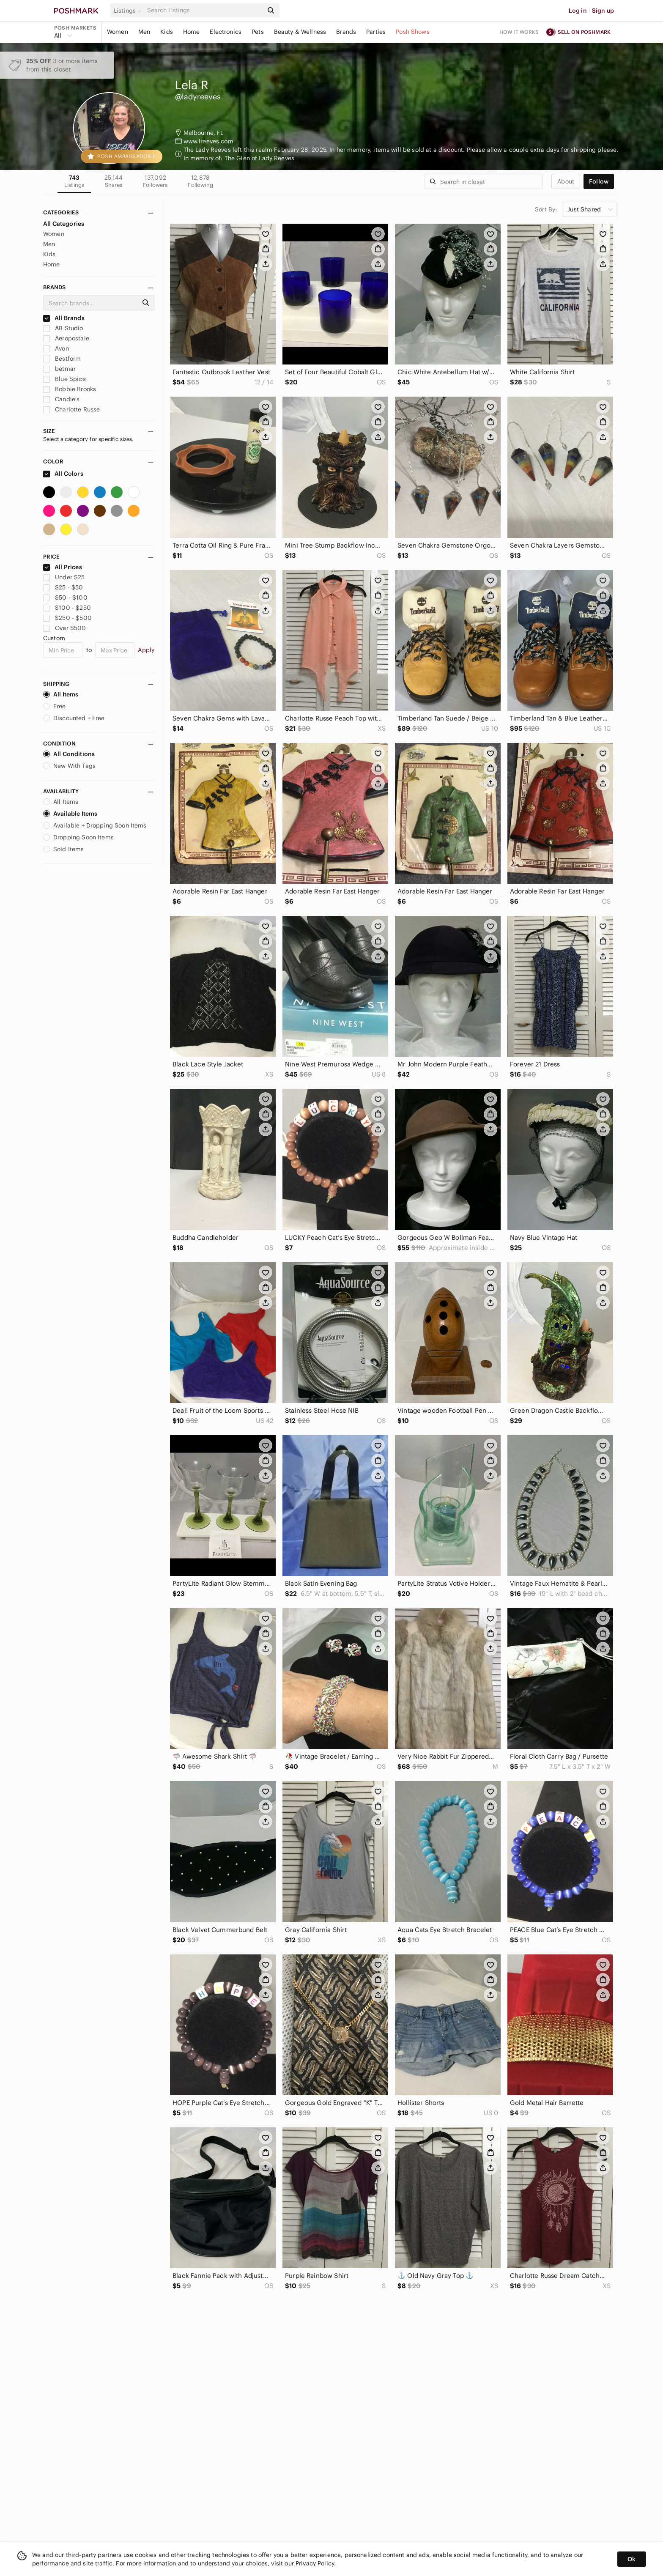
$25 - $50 (63, 587)
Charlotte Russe (71, 409)
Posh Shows (413, 32)
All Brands (64, 318)
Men (144, 32)
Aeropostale (66, 338)
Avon (56, 348)
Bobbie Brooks (69, 389)
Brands (346, 32)
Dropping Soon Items (78, 837)
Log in (578, 10)
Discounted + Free (74, 718)
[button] (129, 10)
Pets (258, 32)
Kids (166, 32)
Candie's (61, 399)
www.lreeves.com (208, 141)
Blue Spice (64, 379)
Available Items (70, 813)
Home (191, 32)
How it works (519, 32)
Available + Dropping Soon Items (95, 825)
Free (54, 706)
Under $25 (64, 577)
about (565, 181)
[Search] (204, 10)
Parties (376, 32)
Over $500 (64, 628)
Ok (631, 2559)
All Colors (63, 473)
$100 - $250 (67, 607)
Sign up (603, 10)
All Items (60, 694)
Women (117, 32)
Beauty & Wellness (300, 32)
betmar (59, 369)
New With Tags (69, 766)
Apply (146, 650)
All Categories (63, 223)
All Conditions (69, 754)
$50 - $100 (65, 597)
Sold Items (63, 849)
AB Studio (63, 328)
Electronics (225, 32)
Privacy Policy (315, 2563)
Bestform (62, 358)
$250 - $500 (67, 618)
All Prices (62, 567)
